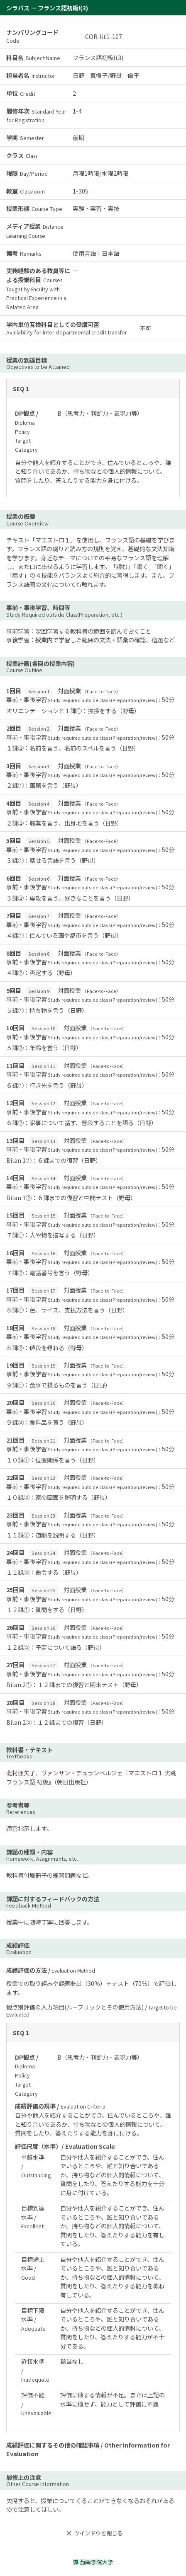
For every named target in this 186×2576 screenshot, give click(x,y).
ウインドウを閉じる (93, 2533)
